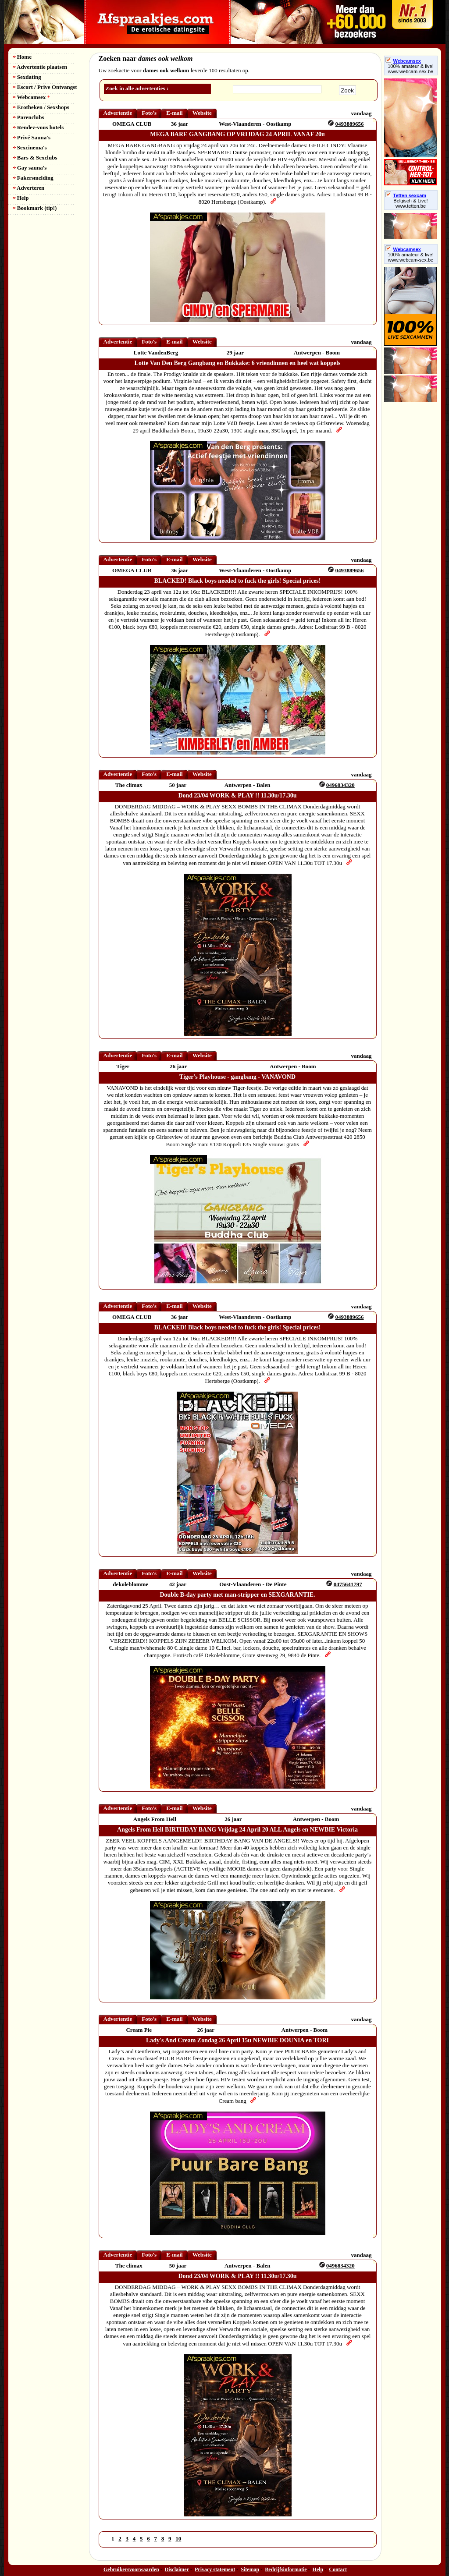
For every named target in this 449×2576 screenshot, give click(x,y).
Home (22, 56)
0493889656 (349, 123)
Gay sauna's (30, 167)
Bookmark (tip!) (35, 208)
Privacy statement (215, 2569)
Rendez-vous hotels (38, 127)
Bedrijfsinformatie (285, 2569)
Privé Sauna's (31, 137)
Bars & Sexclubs (35, 157)
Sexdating (27, 77)
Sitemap (250, 2569)
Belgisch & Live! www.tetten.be (410, 203)
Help (21, 198)
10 (178, 2538)
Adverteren (29, 187)
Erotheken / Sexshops (41, 107)
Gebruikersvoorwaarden (131, 2569)
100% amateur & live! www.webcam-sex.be (411, 69)
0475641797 (348, 1584)
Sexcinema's (30, 147)
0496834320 (340, 785)
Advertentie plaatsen (40, 67)
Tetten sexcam (406, 195)
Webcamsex (31, 97)
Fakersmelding (33, 177)
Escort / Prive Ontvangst (45, 87)
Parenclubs (28, 117)
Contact (338, 2569)
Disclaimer (177, 2569)
